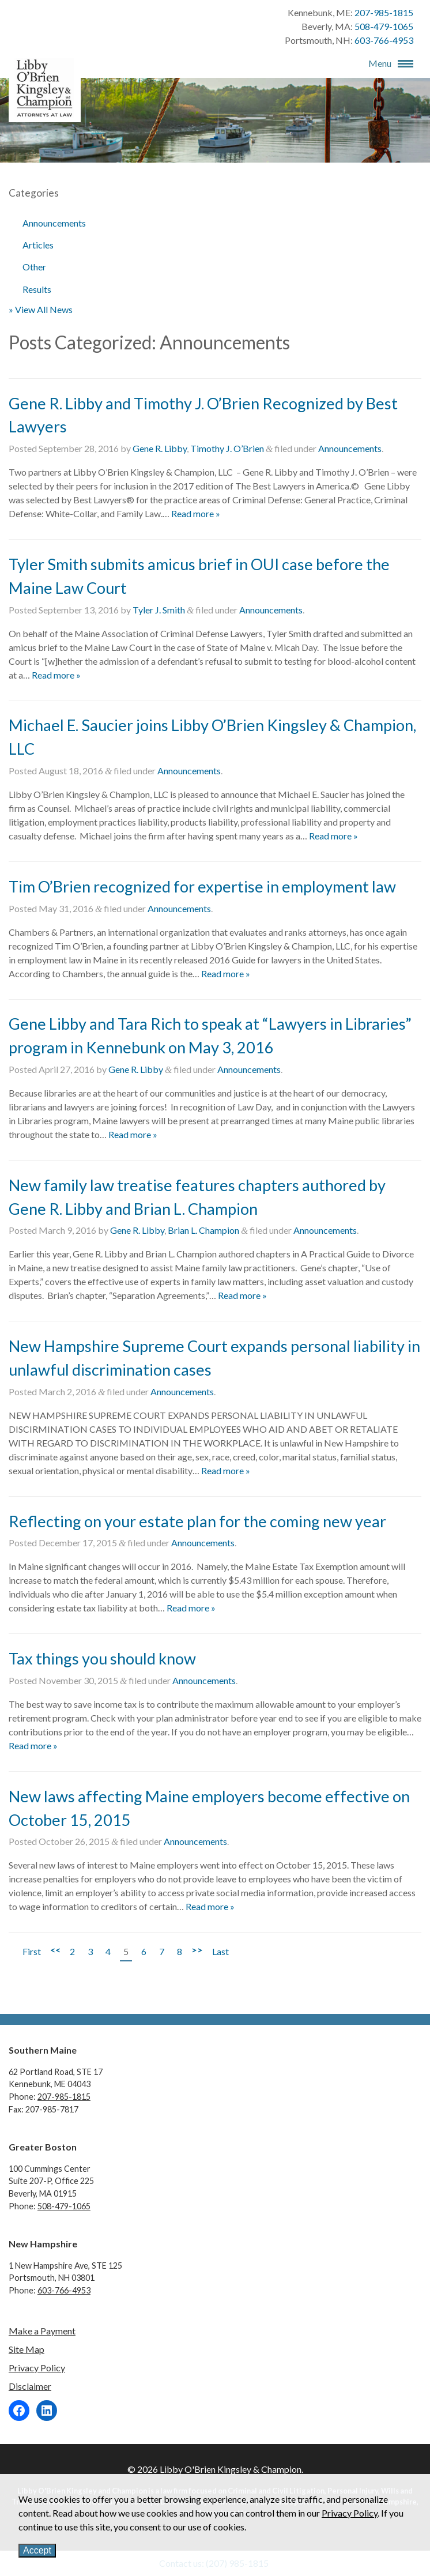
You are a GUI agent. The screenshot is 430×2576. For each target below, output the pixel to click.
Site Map (26, 2349)
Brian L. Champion (203, 1230)
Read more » (195, 513)
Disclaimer (30, 2386)
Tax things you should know (102, 1658)
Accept (37, 2550)
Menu (379, 63)
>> (197, 1949)
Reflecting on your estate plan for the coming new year (197, 1521)
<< (55, 1949)
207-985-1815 (383, 12)
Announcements (54, 222)
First (31, 1951)
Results (36, 289)
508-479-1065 (383, 26)
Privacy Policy (37, 2367)
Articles (38, 244)
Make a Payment (42, 2330)
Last (220, 1951)
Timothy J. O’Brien (227, 448)
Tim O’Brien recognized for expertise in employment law (202, 886)
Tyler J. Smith (159, 609)
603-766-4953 (383, 40)
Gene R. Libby (160, 448)
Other (34, 266)
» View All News (41, 309)
